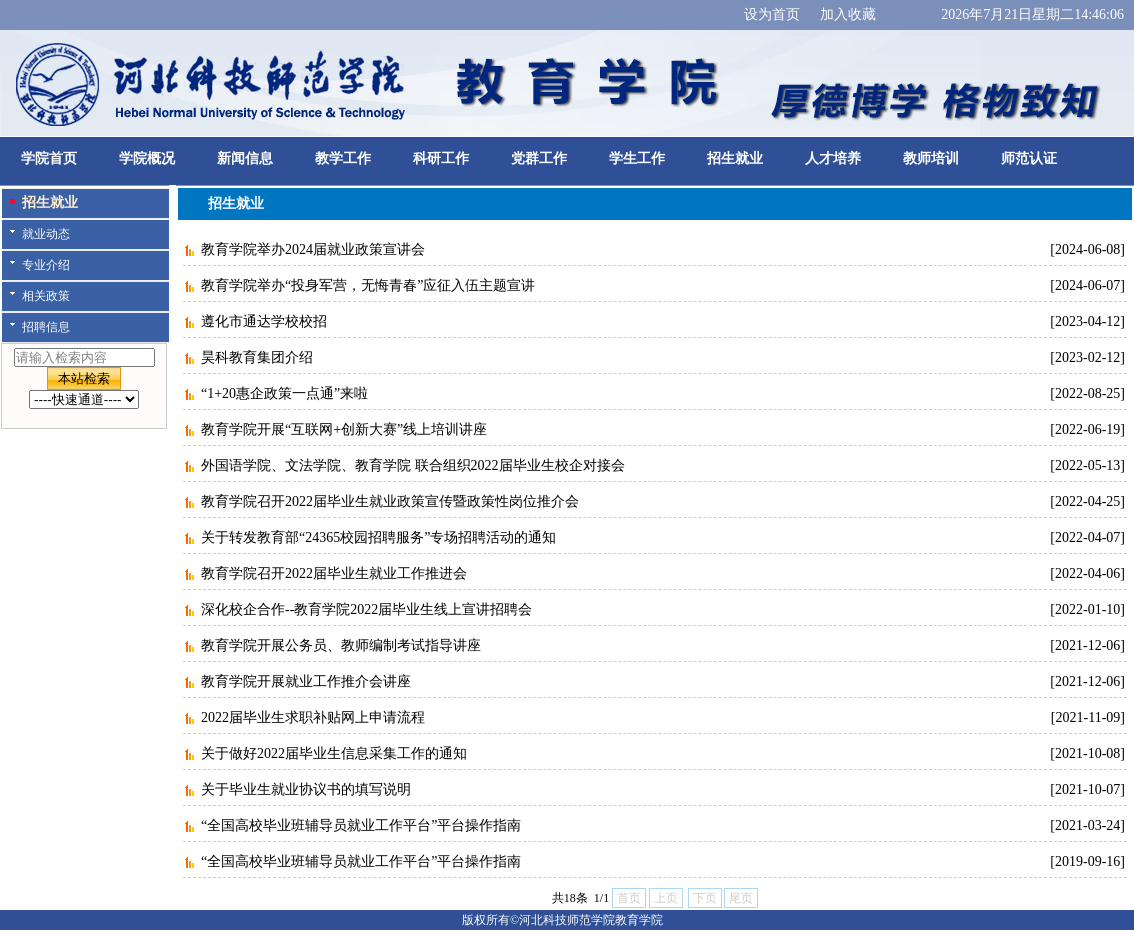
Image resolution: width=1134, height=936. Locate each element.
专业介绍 (46, 265)
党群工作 (539, 158)
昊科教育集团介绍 (257, 357)
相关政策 (46, 296)
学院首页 (49, 158)
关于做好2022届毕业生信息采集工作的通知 (334, 753)
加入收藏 (848, 14)
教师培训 (931, 158)
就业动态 (46, 234)
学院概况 (147, 158)
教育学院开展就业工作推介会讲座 (306, 681)
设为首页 (772, 14)
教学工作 (343, 158)
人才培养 (833, 158)
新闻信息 (245, 158)
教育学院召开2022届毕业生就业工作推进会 (334, 573)
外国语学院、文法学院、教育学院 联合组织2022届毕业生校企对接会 (413, 465)
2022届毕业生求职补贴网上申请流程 (313, 717)
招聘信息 (46, 327)
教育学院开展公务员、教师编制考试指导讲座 (341, 645)
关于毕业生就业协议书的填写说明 (306, 789)
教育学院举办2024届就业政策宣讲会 (313, 249)
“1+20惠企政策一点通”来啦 (284, 393)
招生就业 (735, 158)
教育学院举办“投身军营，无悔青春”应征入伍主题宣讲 (368, 285)
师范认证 (1029, 158)
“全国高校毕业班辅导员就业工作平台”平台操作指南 (361, 825)
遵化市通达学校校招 (264, 321)
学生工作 (637, 158)
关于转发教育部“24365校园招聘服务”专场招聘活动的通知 (378, 537)
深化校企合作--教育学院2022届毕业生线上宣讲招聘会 (366, 609)
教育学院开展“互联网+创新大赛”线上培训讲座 (344, 429)
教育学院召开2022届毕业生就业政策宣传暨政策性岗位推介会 (390, 501)
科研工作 (441, 158)
